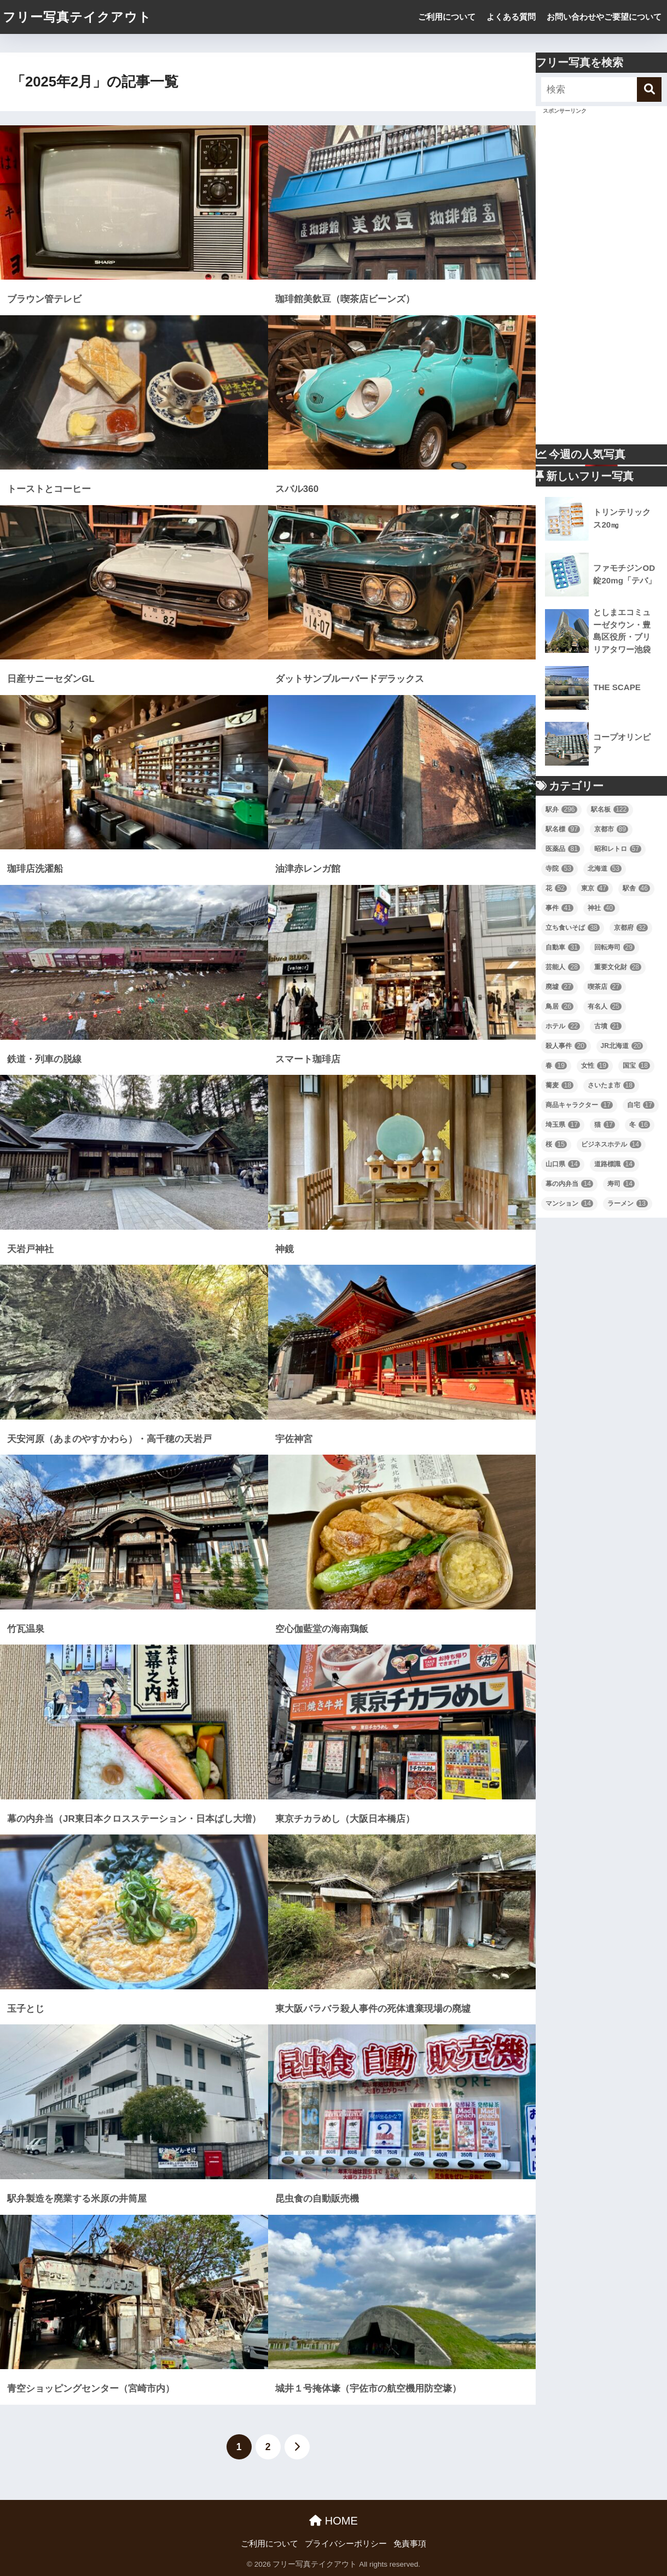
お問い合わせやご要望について (604, 16)
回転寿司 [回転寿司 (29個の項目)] (614, 947)
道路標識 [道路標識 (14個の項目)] (614, 1164)
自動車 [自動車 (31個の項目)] (562, 947)
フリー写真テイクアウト (77, 17)
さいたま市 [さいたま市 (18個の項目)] (611, 1085)
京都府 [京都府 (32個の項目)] (631, 927)
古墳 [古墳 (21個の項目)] (608, 1026)
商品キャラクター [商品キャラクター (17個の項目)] (579, 1105)
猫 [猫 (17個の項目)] (604, 1124)
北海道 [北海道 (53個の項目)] (605, 868)
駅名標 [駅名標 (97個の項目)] (562, 829)
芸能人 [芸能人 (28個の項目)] (562, 967)
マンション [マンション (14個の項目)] (569, 1203)
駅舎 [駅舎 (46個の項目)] (636, 888)
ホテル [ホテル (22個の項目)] (562, 1026)
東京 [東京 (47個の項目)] (594, 888)
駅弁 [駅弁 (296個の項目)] (561, 809)
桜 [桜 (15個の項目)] (556, 1144)
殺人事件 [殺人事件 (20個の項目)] (566, 1046)
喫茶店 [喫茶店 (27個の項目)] (605, 987)
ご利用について (446, 16)
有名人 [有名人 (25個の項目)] (605, 1006)
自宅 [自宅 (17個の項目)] (640, 1105)
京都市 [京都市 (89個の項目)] (611, 829)
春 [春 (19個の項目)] (556, 1065)
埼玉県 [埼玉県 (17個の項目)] (562, 1124)
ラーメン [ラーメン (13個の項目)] (627, 1203)
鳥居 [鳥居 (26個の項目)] (559, 1006)
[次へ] (297, 2446)
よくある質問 (511, 16)
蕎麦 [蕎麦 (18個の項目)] (559, 1085)
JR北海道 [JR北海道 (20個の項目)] (622, 1046)
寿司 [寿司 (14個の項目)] (621, 1184)
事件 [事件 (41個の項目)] (559, 908)
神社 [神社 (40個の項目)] (601, 908)
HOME (333, 2521)
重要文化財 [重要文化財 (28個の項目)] (617, 967)
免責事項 (409, 2543)
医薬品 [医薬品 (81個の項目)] (562, 849)
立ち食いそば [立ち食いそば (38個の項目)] (572, 927)
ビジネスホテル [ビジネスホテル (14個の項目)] (611, 1144)
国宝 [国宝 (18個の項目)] (636, 1065)
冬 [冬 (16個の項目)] (639, 1124)
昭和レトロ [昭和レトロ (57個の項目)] (617, 849)
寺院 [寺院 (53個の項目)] (559, 868)
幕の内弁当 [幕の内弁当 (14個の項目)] (569, 1184)
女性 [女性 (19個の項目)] (594, 1065)
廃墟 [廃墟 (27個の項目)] (559, 987)
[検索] (649, 89)
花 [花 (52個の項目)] (556, 888)
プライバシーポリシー (346, 2543)
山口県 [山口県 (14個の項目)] (562, 1164)
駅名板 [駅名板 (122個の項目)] (610, 809)
